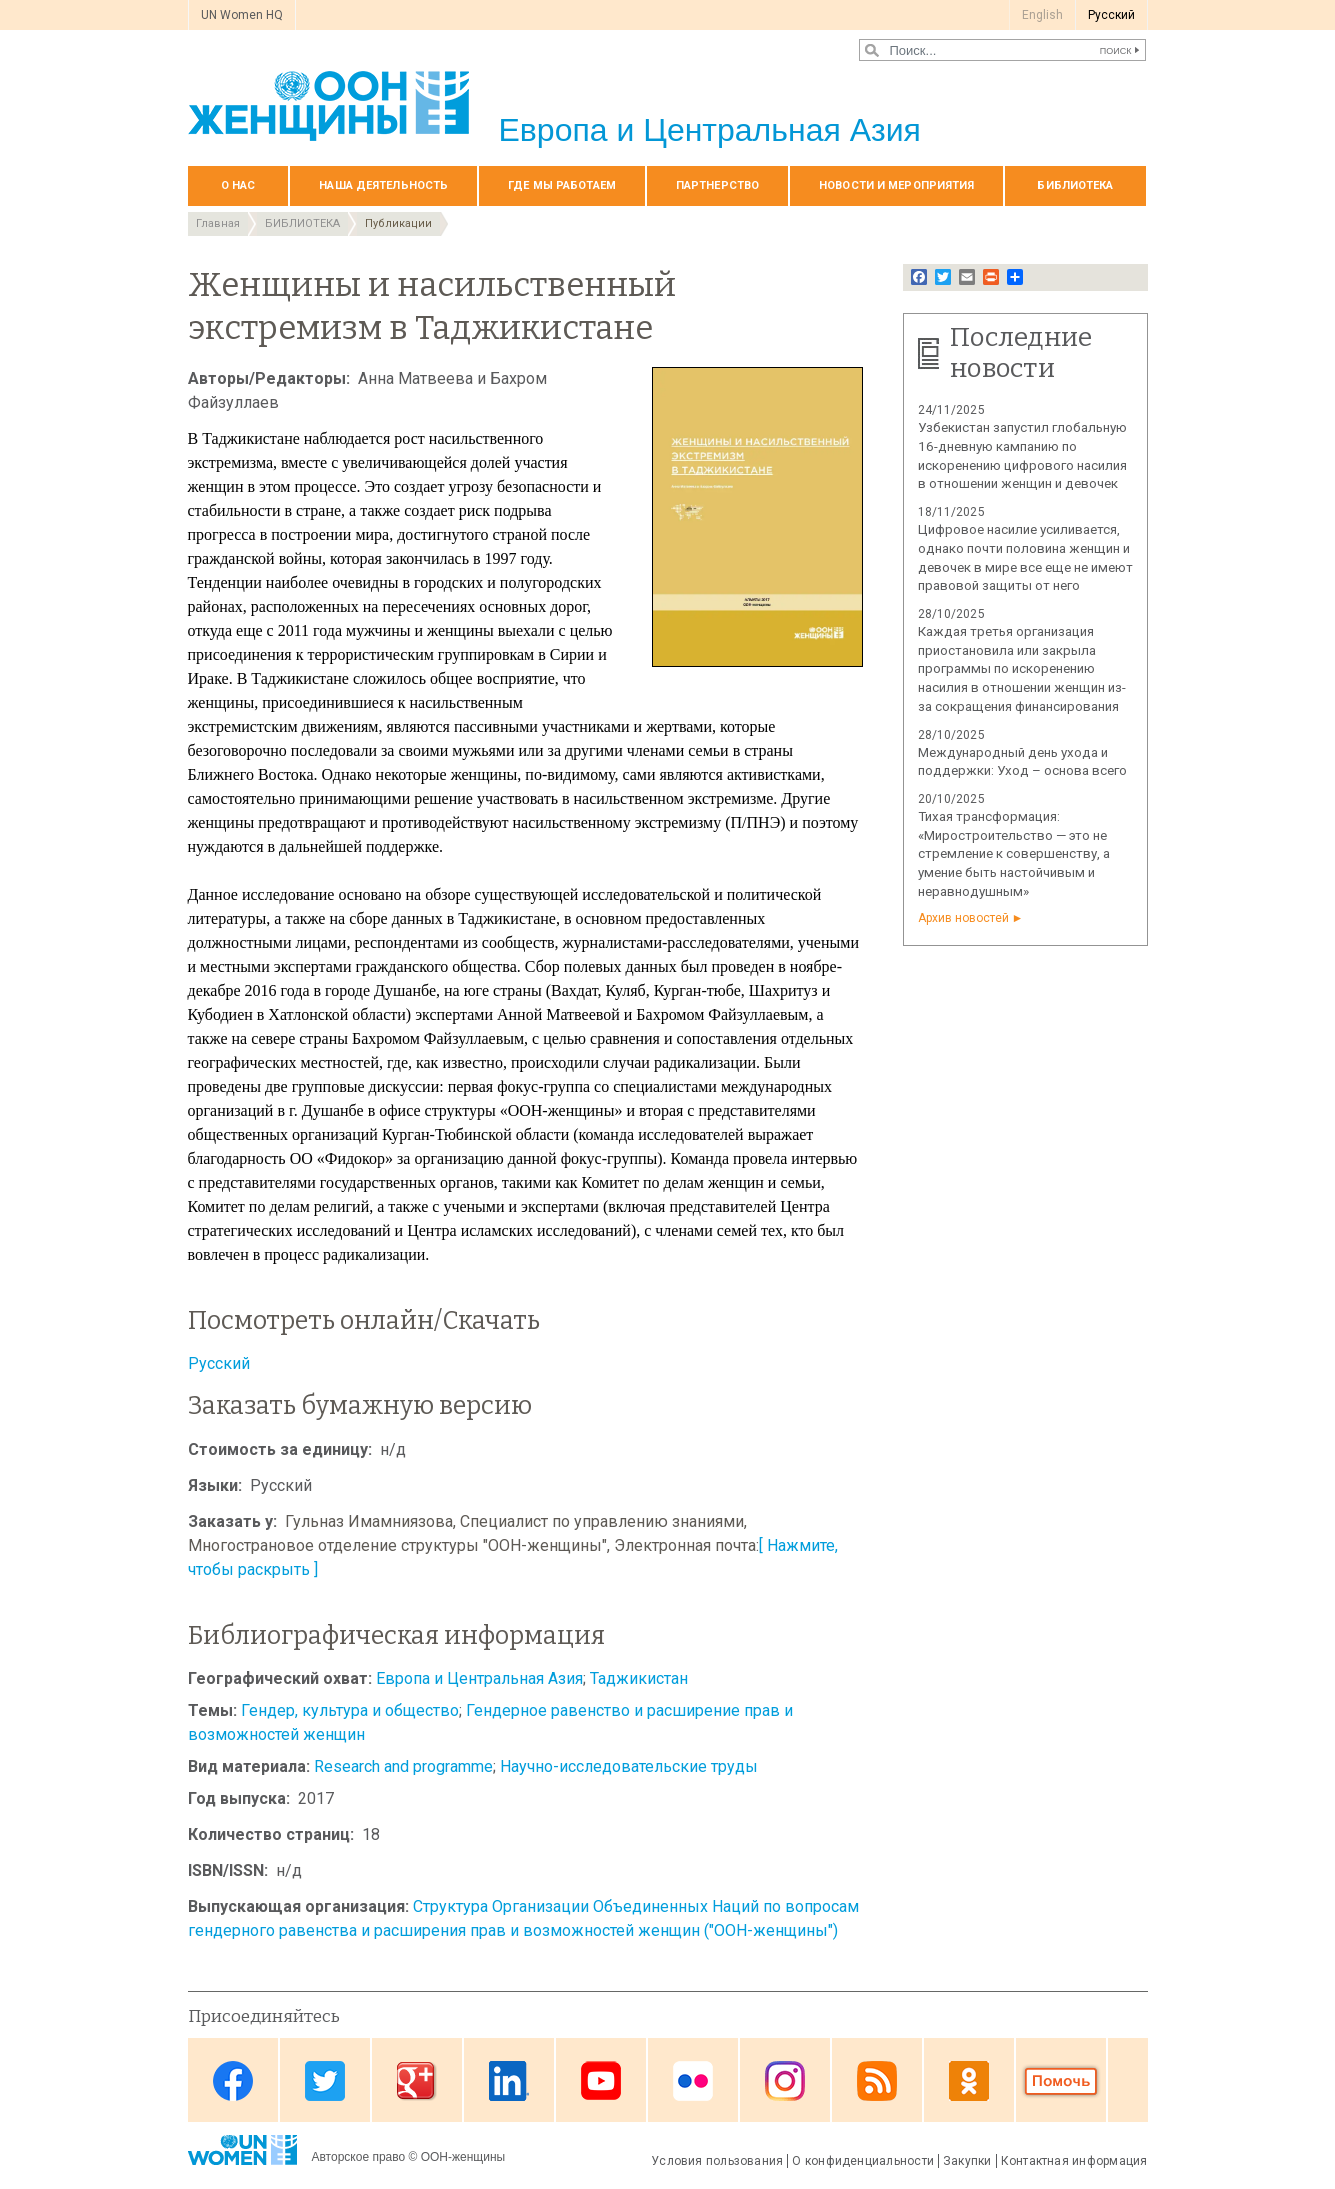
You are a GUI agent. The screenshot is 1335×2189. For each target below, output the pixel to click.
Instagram (785, 2081)
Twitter (325, 2081)
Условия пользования (717, 2161)
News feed (877, 2081)
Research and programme (403, 1766)
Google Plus (417, 2081)
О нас (238, 185)
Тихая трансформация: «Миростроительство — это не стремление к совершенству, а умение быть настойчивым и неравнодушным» (1014, 854)
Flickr (693, 2081)
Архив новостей (963, 918)
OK (969, 2081)
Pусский (1111, 15)
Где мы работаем (562, 185)
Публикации (398, 223)
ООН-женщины (463, 2157)
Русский (219, 1363)
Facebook (233, 2081)
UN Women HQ (242, 15)
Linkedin (509, 2081)
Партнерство (717, 185)
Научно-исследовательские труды (629, 1766)
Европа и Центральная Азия (479, 1678)
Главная (218, 223)
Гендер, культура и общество (350, 1710)
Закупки (967, 2161)
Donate (1061, 2081)
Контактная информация (1074, 2161)
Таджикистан (639, 1678)
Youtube (601, 2081)
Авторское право (359, 2157)
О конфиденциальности (863, 2161)
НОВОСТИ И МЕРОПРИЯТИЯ (896, 185)
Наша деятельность (383, 185)
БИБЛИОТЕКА (1075, 185)
